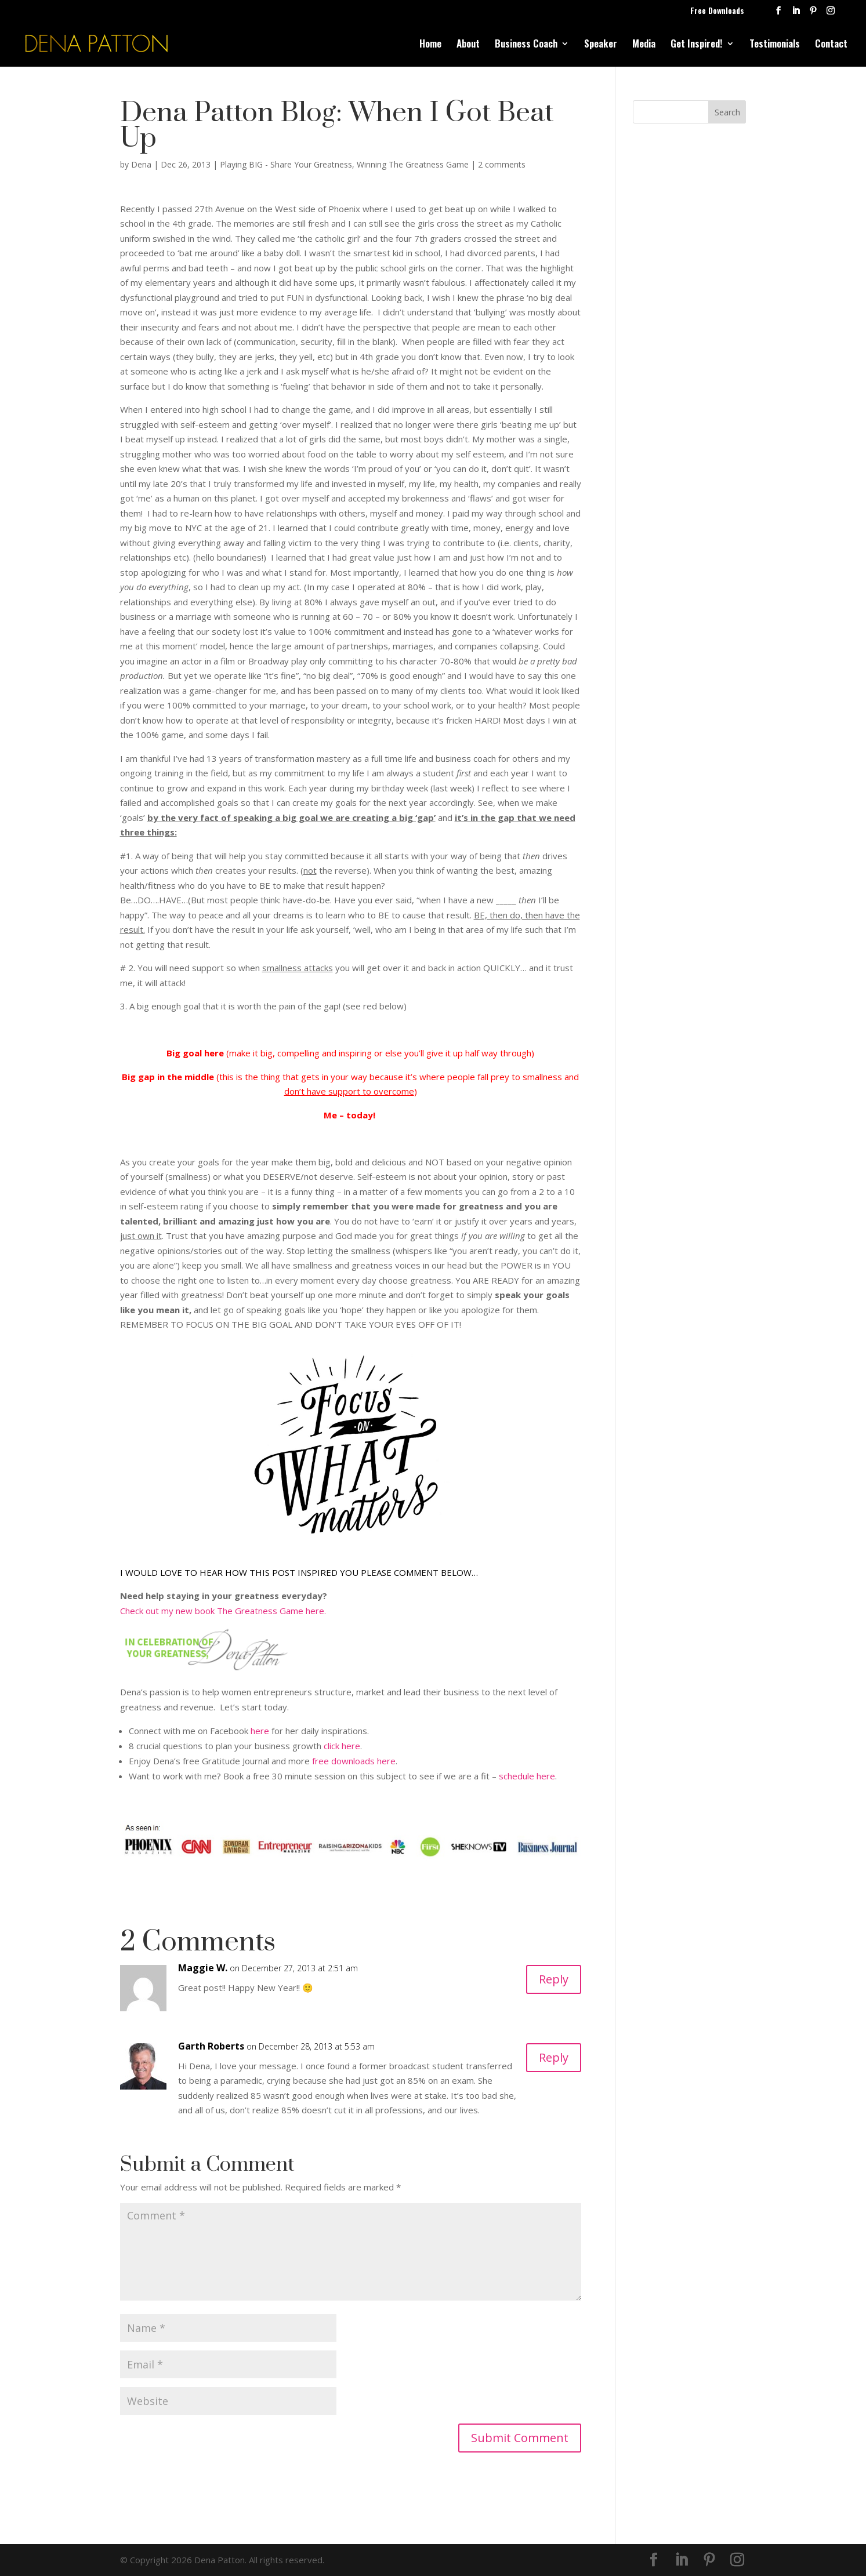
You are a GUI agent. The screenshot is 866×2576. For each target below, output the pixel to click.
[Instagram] (831, 13)
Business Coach (526, 44)
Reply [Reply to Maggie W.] (553, 1979)
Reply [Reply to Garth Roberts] (553, 2057)
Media (643, 44)
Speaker (600, 44)
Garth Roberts (211, 2046)
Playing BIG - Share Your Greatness (286, 164)
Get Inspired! (697, 44)
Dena (141, 164)
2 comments (502, 164)
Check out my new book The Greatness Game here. (223, 1610)
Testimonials (774, 44)
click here (342, 1746)
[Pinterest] (813, 13)
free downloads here (354, 1761)
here (260, 1730)
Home (430, 44)
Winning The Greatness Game (413, 164)
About (468, 44)
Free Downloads (717, 11)
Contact (831, 44)
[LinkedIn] (796, 13)
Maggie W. (202, 1967)
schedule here (527, 1776)
